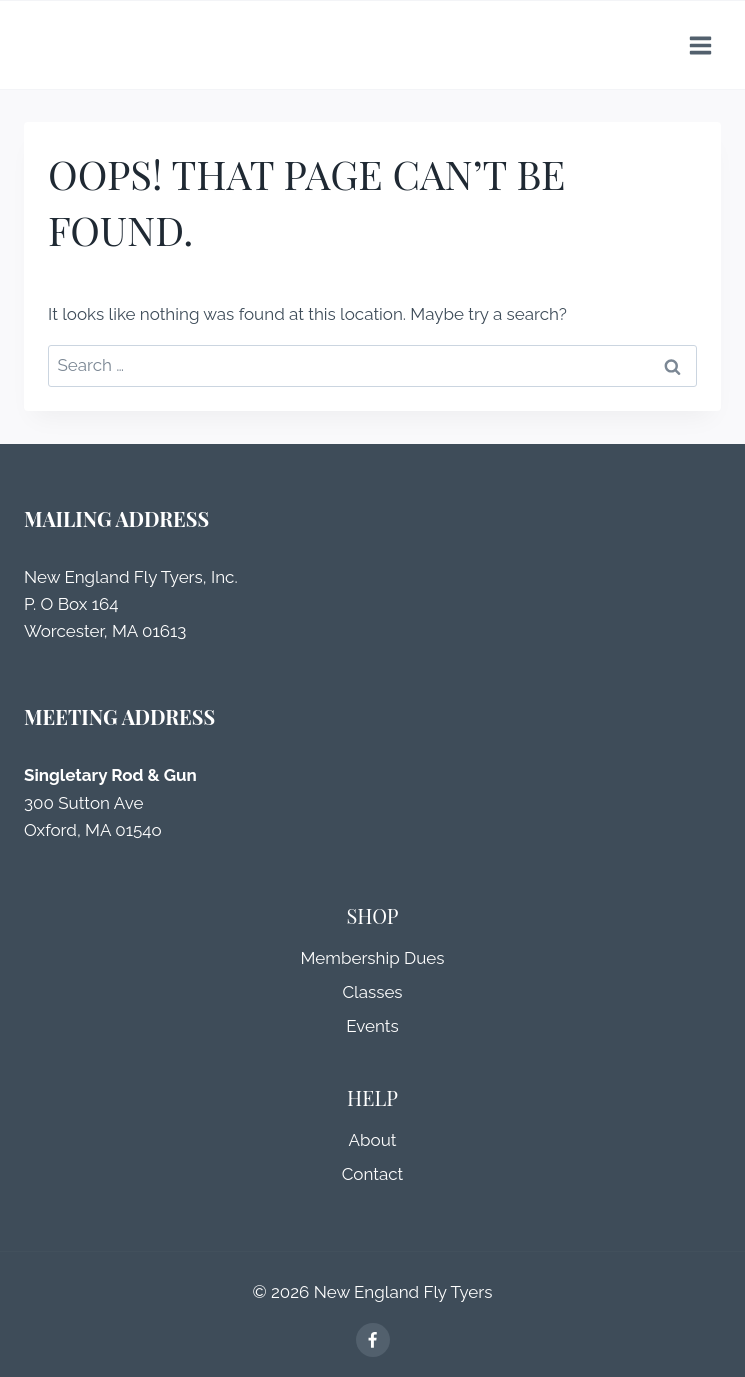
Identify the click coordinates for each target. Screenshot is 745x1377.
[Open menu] (700, 45)
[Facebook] (373, 1340)
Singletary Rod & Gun (110, 775)
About (373, 1140)
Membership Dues (373, 958)
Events (372, 1026)
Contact (373, 1174)
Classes (372, 992)
